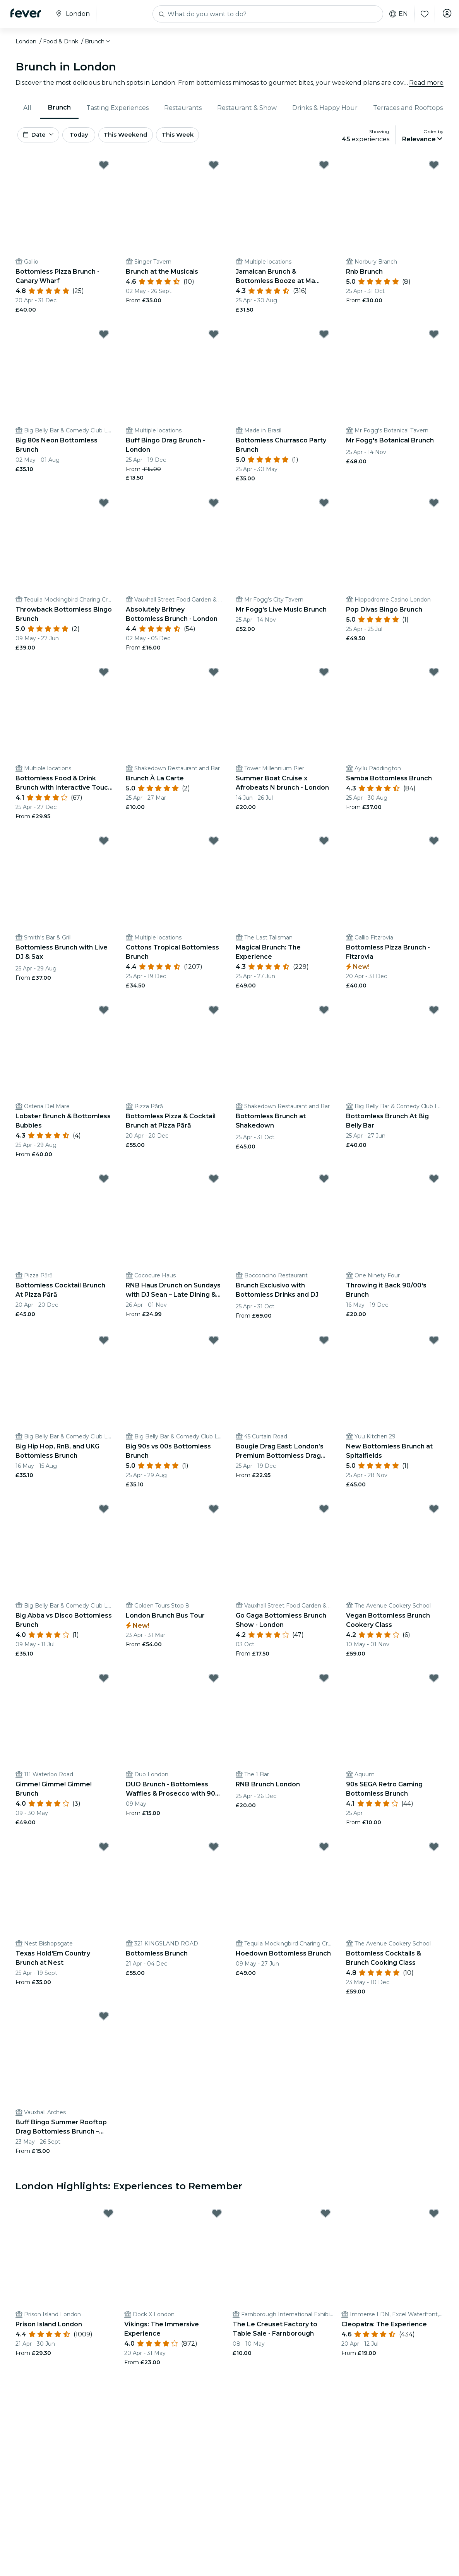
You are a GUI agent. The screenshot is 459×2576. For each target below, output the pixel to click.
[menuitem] (27, 108)
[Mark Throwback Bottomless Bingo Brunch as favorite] (104, 506)
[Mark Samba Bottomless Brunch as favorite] (434, 675)
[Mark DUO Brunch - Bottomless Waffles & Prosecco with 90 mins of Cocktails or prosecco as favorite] (214, 1681)
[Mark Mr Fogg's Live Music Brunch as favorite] (324, 506)
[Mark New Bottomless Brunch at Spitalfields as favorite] (434, 1344)
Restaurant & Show (247, 107)
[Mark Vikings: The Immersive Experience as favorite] (217, 2217)
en (394, 13)
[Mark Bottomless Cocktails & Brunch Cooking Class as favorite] (434, 1850)
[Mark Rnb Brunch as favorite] (434, 168)
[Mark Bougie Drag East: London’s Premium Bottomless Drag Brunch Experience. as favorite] (324, 1344)
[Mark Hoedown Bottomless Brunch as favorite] (324, 1850)
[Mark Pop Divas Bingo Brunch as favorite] (434, 506)
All (27, 107)
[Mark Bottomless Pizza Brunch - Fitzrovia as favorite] (434, 844)
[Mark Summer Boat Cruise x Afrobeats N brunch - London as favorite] (324, 675)
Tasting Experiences (117, 107)
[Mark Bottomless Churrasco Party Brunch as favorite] (324, 337)
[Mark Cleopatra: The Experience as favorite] (434, 2217)
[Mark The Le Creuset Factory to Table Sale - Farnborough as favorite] (325, 2217)
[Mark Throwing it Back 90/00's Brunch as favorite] (434, 1182)
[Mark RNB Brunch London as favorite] (324, 1681)
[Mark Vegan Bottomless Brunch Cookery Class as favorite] (434, 1512)
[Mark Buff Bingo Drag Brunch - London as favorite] (214, 337)
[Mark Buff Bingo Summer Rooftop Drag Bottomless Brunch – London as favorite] (104, 2019)
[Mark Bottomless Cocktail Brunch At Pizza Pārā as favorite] (104, 1182)
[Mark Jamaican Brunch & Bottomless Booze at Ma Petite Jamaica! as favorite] (324, 168)
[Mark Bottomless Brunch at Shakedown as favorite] (324, 1013)
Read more (426, 82)
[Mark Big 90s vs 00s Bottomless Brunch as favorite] (214, 1344)
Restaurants (183, 107)
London (25, 41)
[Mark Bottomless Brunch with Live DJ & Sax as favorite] (104, 844)
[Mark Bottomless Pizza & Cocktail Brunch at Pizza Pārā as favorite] (214, 1013)
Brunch (59, 107)
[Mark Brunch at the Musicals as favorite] (214, 168)
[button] (98, 41)
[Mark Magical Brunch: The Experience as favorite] (324, 844)
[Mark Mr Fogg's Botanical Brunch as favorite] (434, 337)
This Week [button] (199, 136)
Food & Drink (60, 41)
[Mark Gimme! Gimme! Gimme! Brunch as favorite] (104, 1681)
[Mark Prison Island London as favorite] (108, 2217)
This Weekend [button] (143, 136)
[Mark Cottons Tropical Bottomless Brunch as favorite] (214, 844)
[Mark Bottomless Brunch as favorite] (214, 1850)
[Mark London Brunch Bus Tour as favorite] (214, 1512)
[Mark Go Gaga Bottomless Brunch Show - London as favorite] (324, 1512)
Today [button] (88, 136)
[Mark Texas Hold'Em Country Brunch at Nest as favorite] (104, 1850)
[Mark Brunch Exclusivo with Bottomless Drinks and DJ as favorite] (324, 1182)
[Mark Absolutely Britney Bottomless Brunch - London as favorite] (214, 506)
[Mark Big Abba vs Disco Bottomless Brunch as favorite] (104, 1512)
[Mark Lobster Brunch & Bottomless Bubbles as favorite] (104, 1013)
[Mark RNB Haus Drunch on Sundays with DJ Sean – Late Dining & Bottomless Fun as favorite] (214, 1182)
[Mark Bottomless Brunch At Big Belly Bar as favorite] (434, 1013)
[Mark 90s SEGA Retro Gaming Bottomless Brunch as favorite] (434, 1681)
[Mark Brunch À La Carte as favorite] (214, 675)
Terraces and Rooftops (408, 107)
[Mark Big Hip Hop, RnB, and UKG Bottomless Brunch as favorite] (104, 1344)
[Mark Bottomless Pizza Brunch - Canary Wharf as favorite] (104, 168)
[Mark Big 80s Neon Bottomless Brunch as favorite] (104, 337)
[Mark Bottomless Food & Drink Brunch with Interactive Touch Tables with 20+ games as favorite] (104, 675)
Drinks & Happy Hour (325, 107)
